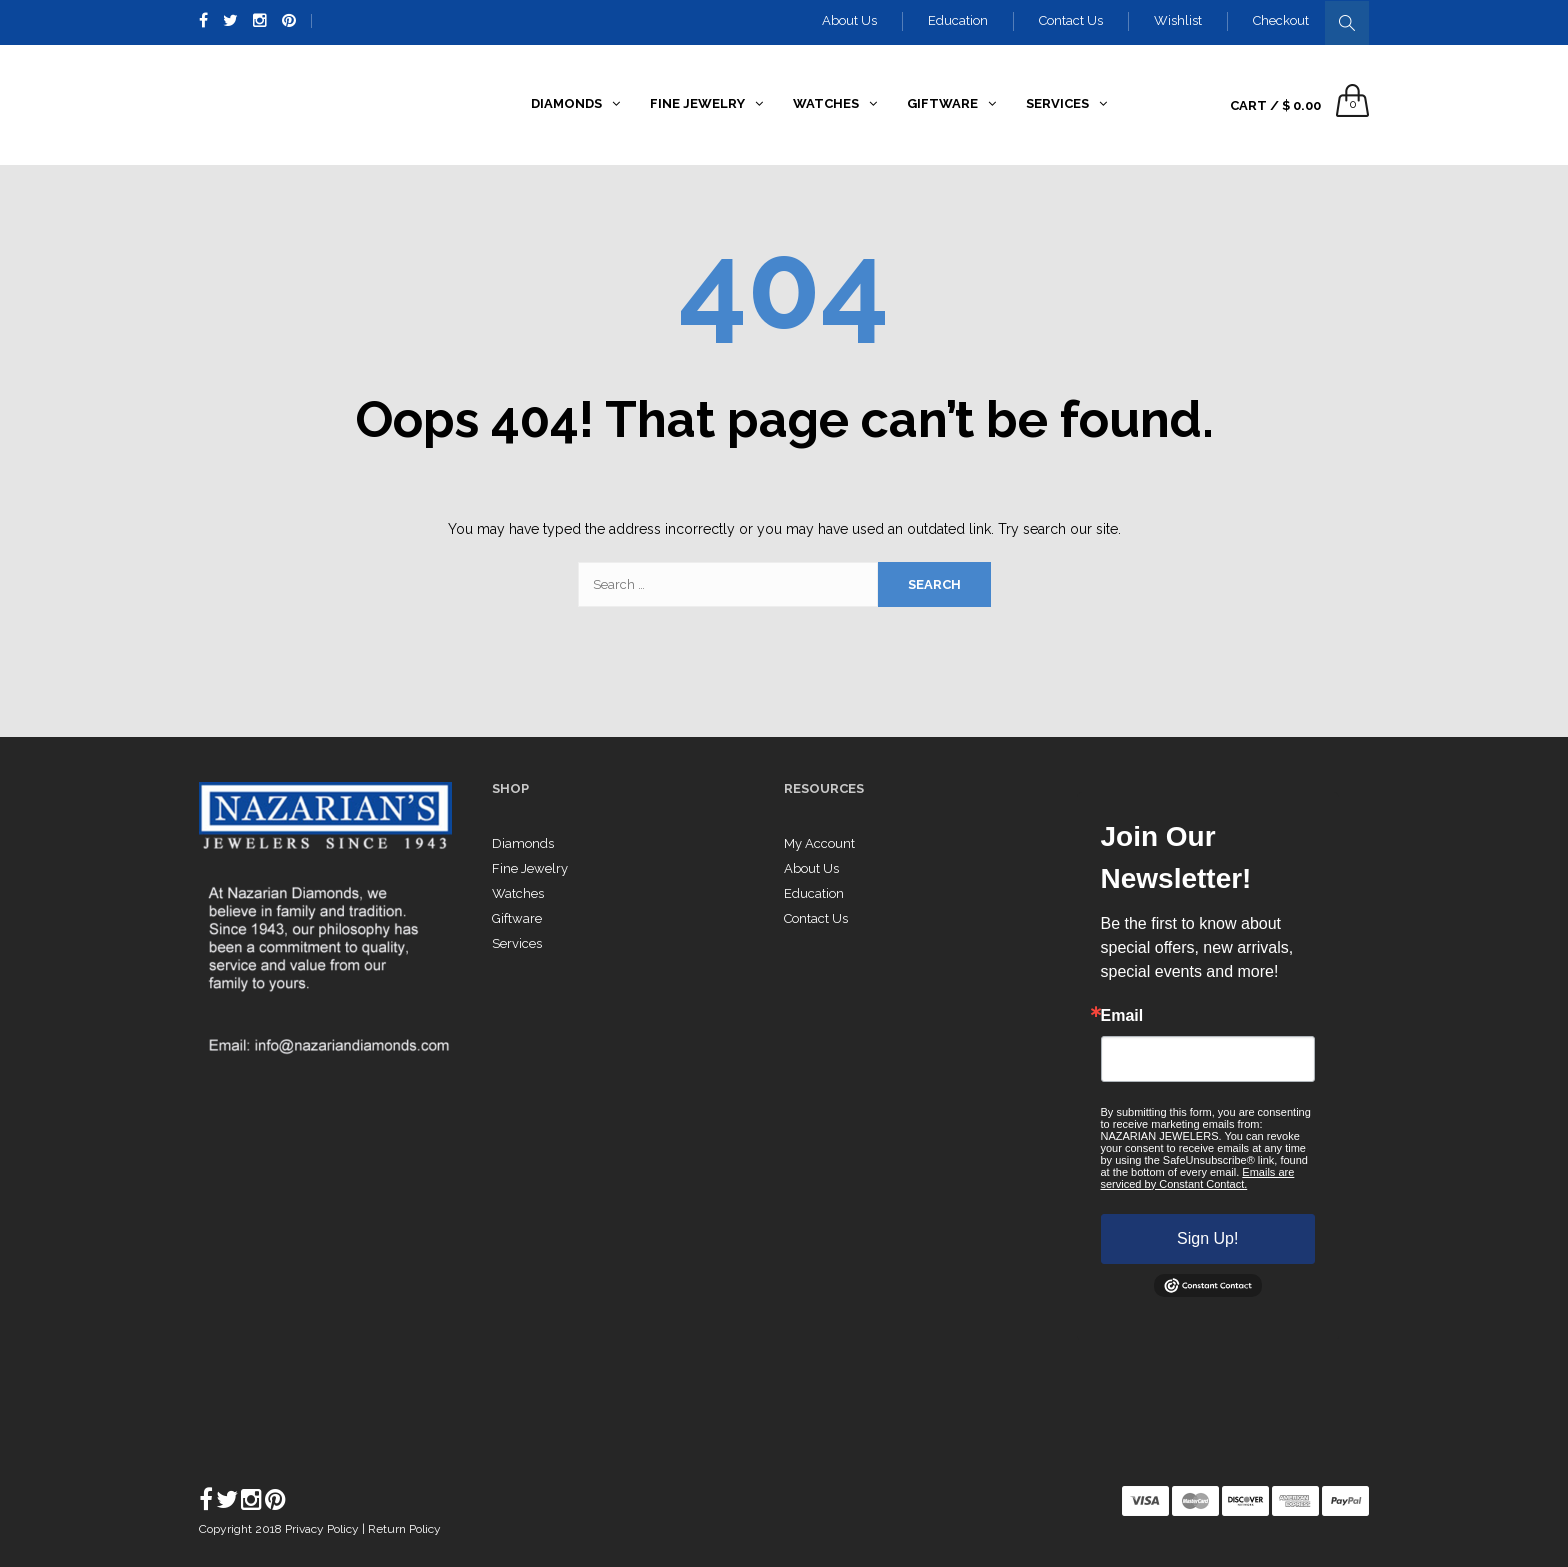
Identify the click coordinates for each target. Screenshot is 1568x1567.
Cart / (1275, 105)
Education (958, 20)
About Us (849, 20)
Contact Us (1071, 20)
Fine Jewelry (530, 868)
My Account (819, 843)
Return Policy (404, 1529)
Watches (518, 893)
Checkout (1281, 20)
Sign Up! (1207, 1238)
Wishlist (1178, 20)
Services (517, 943)
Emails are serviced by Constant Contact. (1198, 1178)
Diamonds (523, 843)
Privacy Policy (323, 1529)
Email (1122, 1016)
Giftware (517, 918)
